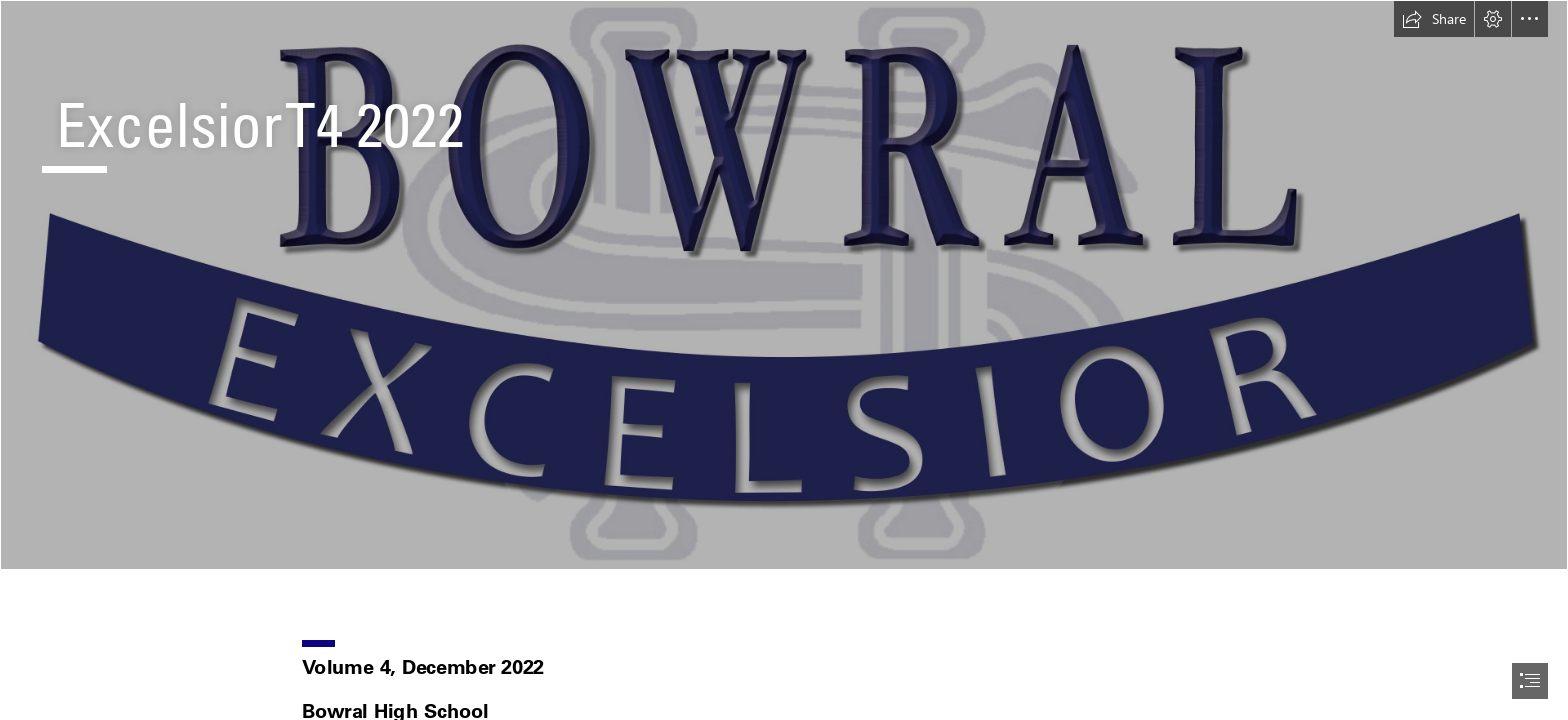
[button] (1434, 19)
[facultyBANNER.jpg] (784, 285)
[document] (784, 360)
